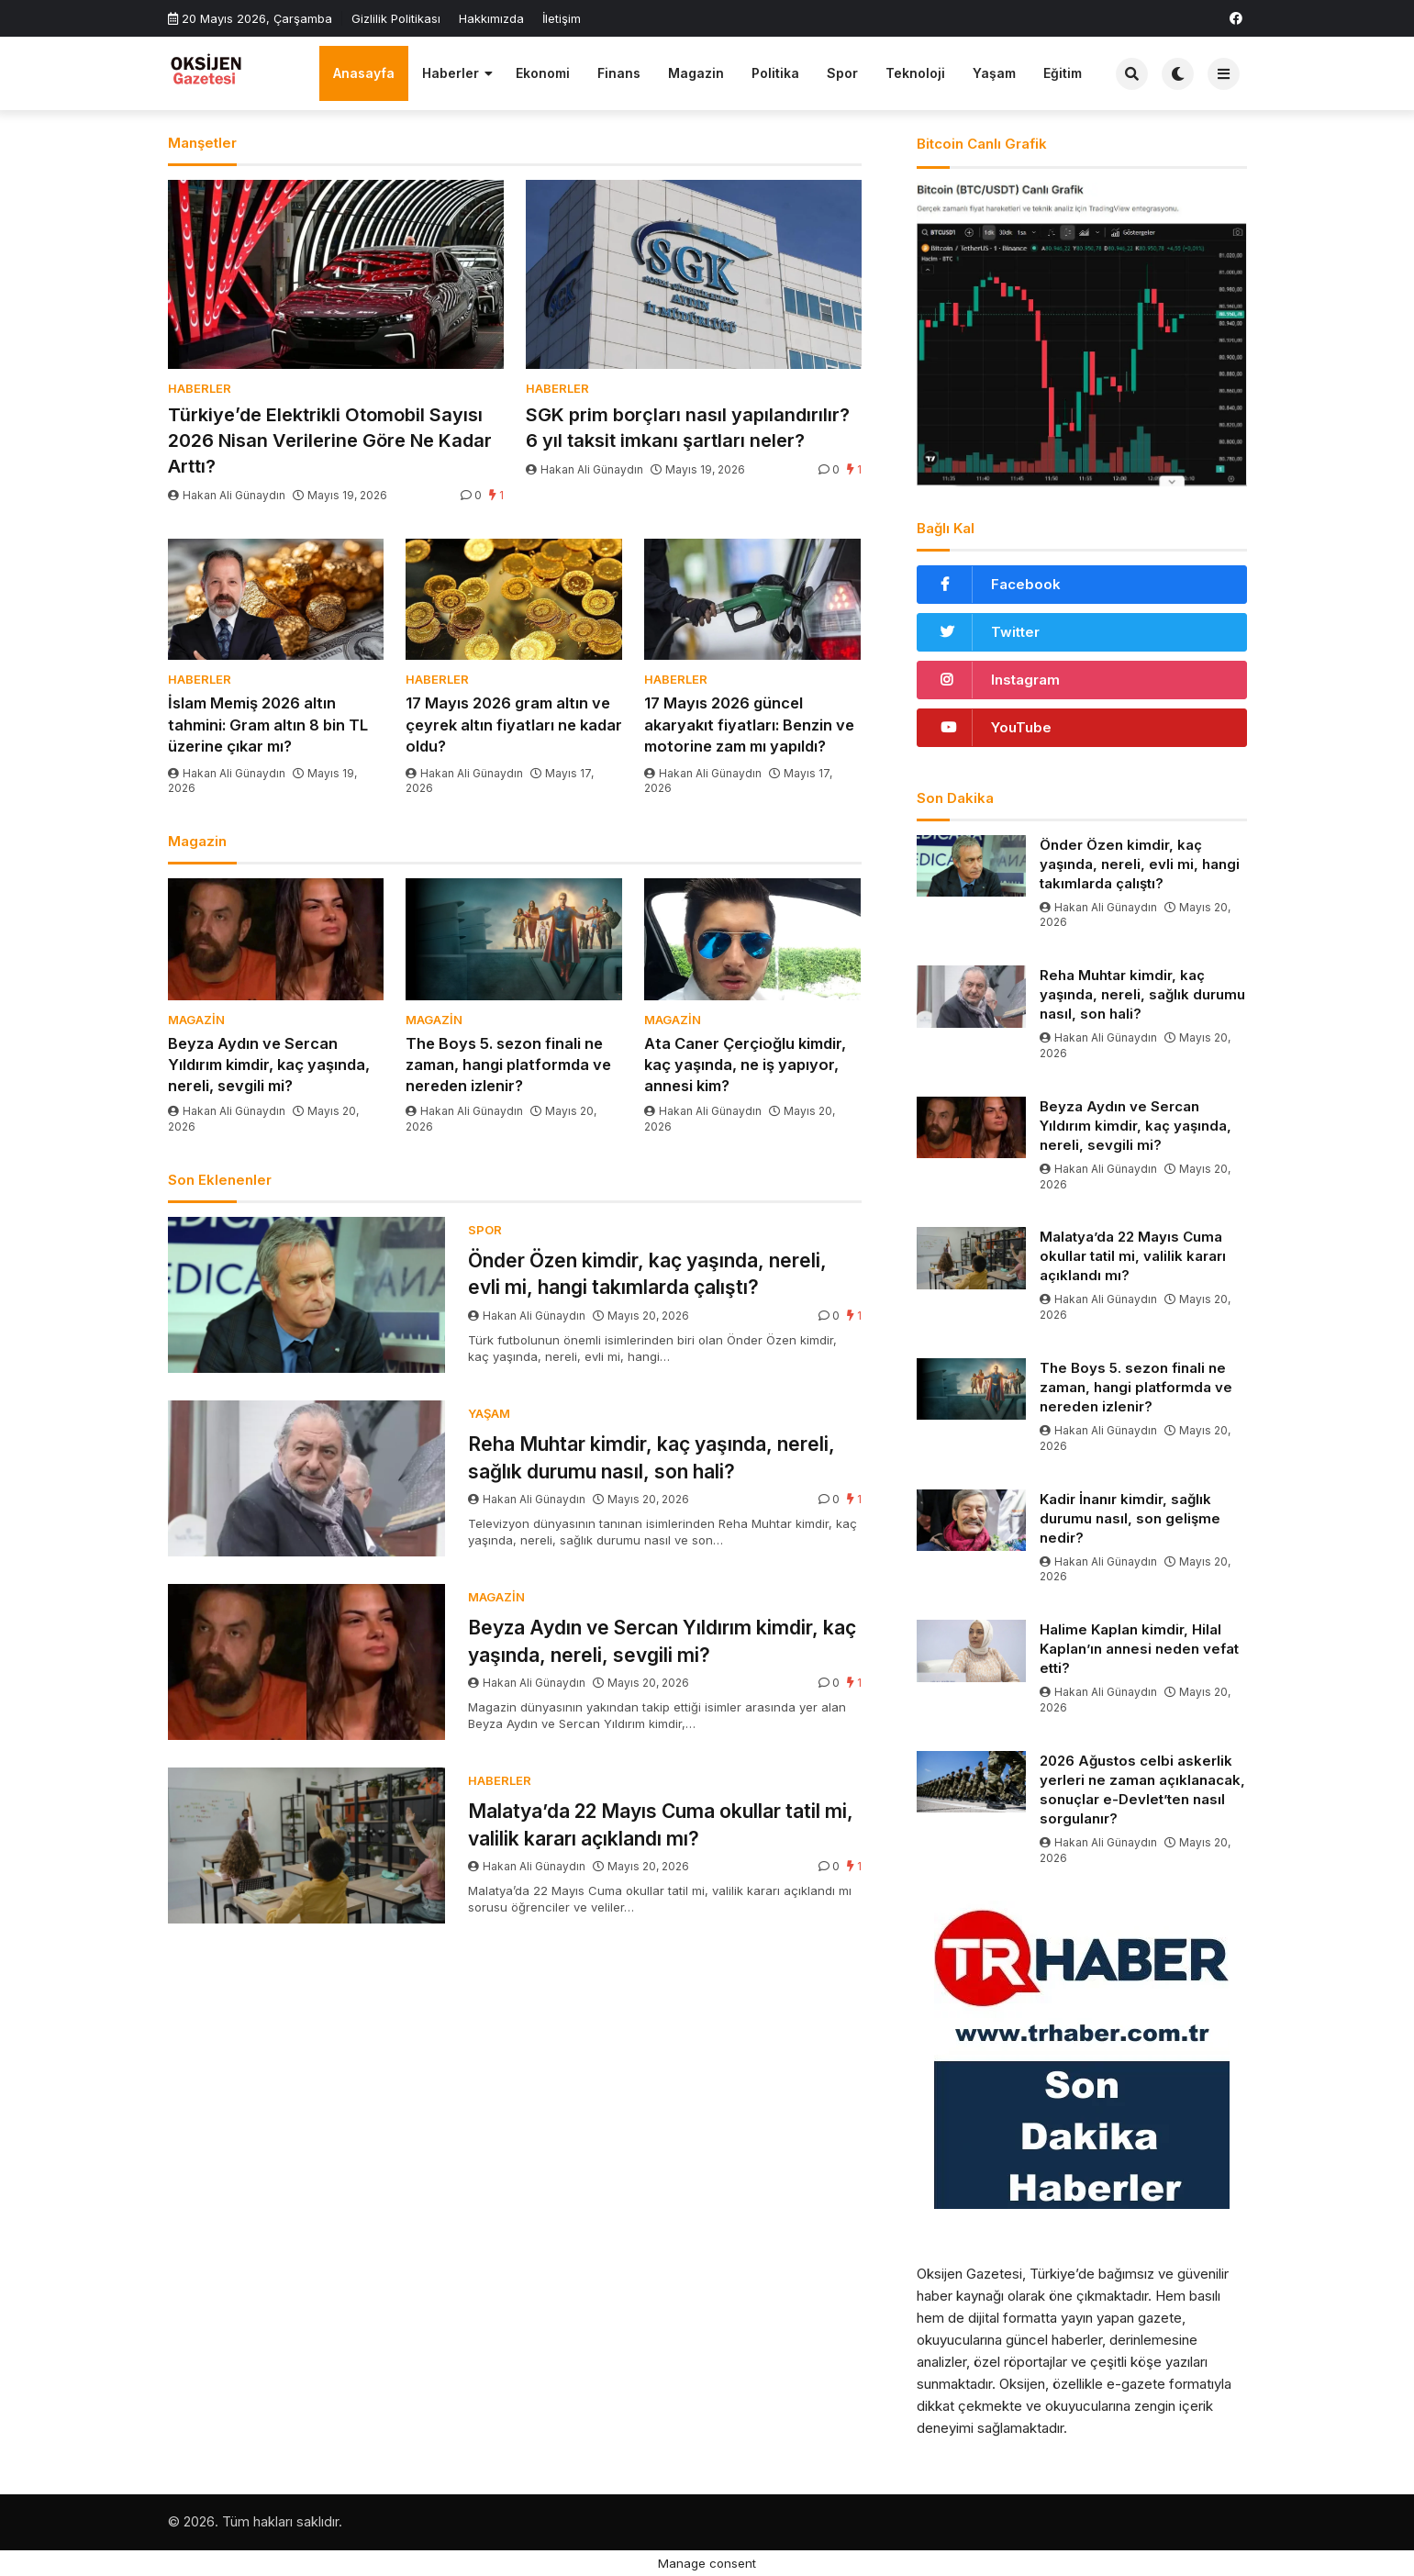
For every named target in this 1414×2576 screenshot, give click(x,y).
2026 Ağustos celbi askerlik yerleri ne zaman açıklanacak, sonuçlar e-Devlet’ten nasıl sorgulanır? (1142, 1789)
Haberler (450, 73)
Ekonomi (543, 73)
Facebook (1026, 584)
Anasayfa (364, 73)
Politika (775, 73)
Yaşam (994, 73)
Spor (842, 73)
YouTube (1021, 727)
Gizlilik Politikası (395, 18)
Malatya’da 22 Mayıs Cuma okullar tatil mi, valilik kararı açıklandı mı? (660, 1824)
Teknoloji (915, 73)
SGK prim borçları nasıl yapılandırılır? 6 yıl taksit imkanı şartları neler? (688, 428)
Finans (618, 73)
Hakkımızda (491, 18)
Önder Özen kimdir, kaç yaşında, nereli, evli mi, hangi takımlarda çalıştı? (647, 1274)
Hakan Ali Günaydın (228, 495)
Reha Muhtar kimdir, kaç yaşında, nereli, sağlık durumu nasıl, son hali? (651, 1457)
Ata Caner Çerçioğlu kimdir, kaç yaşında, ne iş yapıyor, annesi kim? (745, 1064)
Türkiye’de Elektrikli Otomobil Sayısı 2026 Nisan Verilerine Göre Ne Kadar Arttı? (330, 440)
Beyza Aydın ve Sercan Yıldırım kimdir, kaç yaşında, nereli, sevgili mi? (269, 1064)
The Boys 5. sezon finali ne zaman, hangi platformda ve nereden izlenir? (508, 1064)
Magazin (696, 73)
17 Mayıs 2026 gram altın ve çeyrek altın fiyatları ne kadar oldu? (514, 724)
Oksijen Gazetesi (969, 2273)
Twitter (1015, 632)
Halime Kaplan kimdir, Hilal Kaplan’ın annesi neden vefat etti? (1139, 1649)
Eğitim (1062, 73)
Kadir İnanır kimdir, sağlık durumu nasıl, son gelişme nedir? (1130, 1518)
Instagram (1025, 679)
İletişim (561, 18)
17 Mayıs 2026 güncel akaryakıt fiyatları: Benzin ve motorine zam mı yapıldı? (749, 724)
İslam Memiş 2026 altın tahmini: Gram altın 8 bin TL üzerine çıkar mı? (268, 724)
